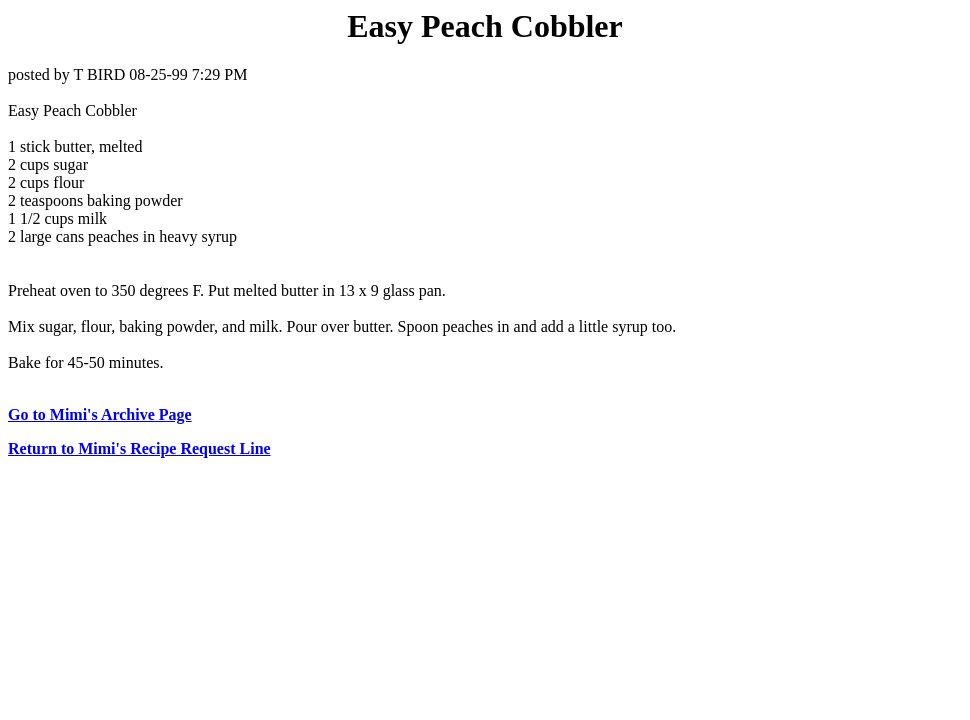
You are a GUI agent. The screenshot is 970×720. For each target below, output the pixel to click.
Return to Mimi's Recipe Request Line (139, 448)
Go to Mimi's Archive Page (100, 414)
